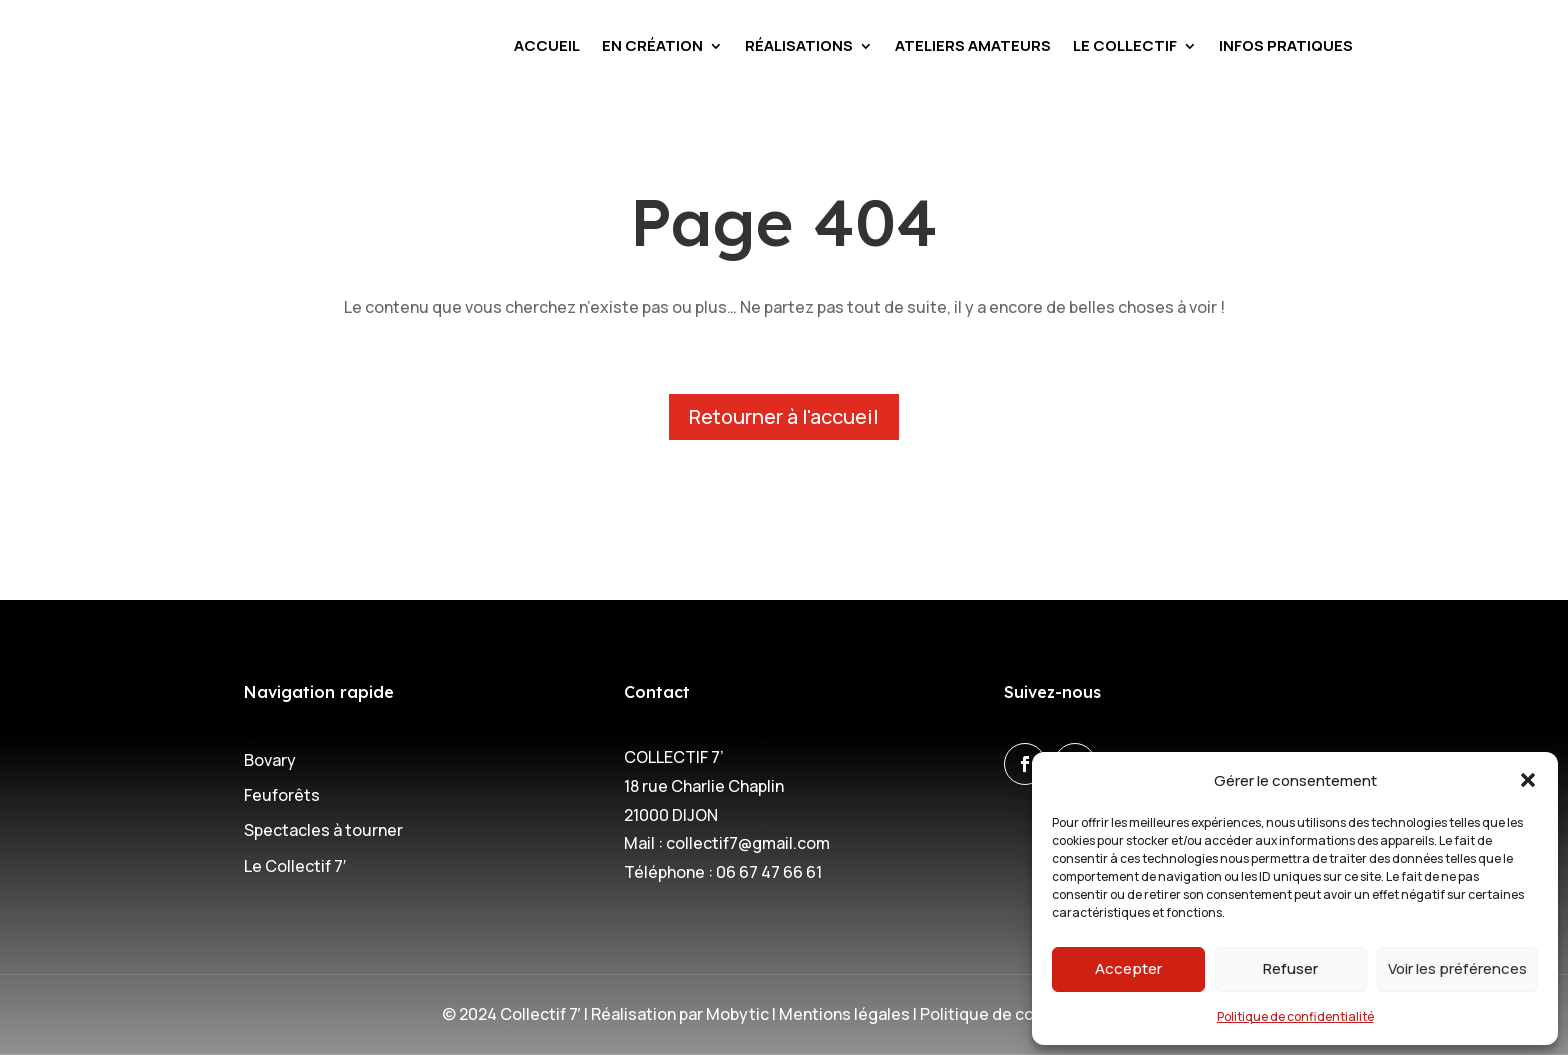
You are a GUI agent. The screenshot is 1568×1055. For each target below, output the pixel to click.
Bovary (270, 760)
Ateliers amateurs (973, 47)
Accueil (547, 47)
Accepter (1128, 968)
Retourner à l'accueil (784, 416)
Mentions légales (846, 1014)
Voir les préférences (1457, 968)
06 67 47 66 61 (769, 872)
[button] (1528, 780)
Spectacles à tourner (323, 830)
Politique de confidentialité (1295, 1016)
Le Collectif (1125, 47)
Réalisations (799, 47)
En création (652, 47)
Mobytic (737, 1014)
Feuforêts (282, 795)
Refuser (1290, 968)
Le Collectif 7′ (295, 866)
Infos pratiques (1286, 47)
